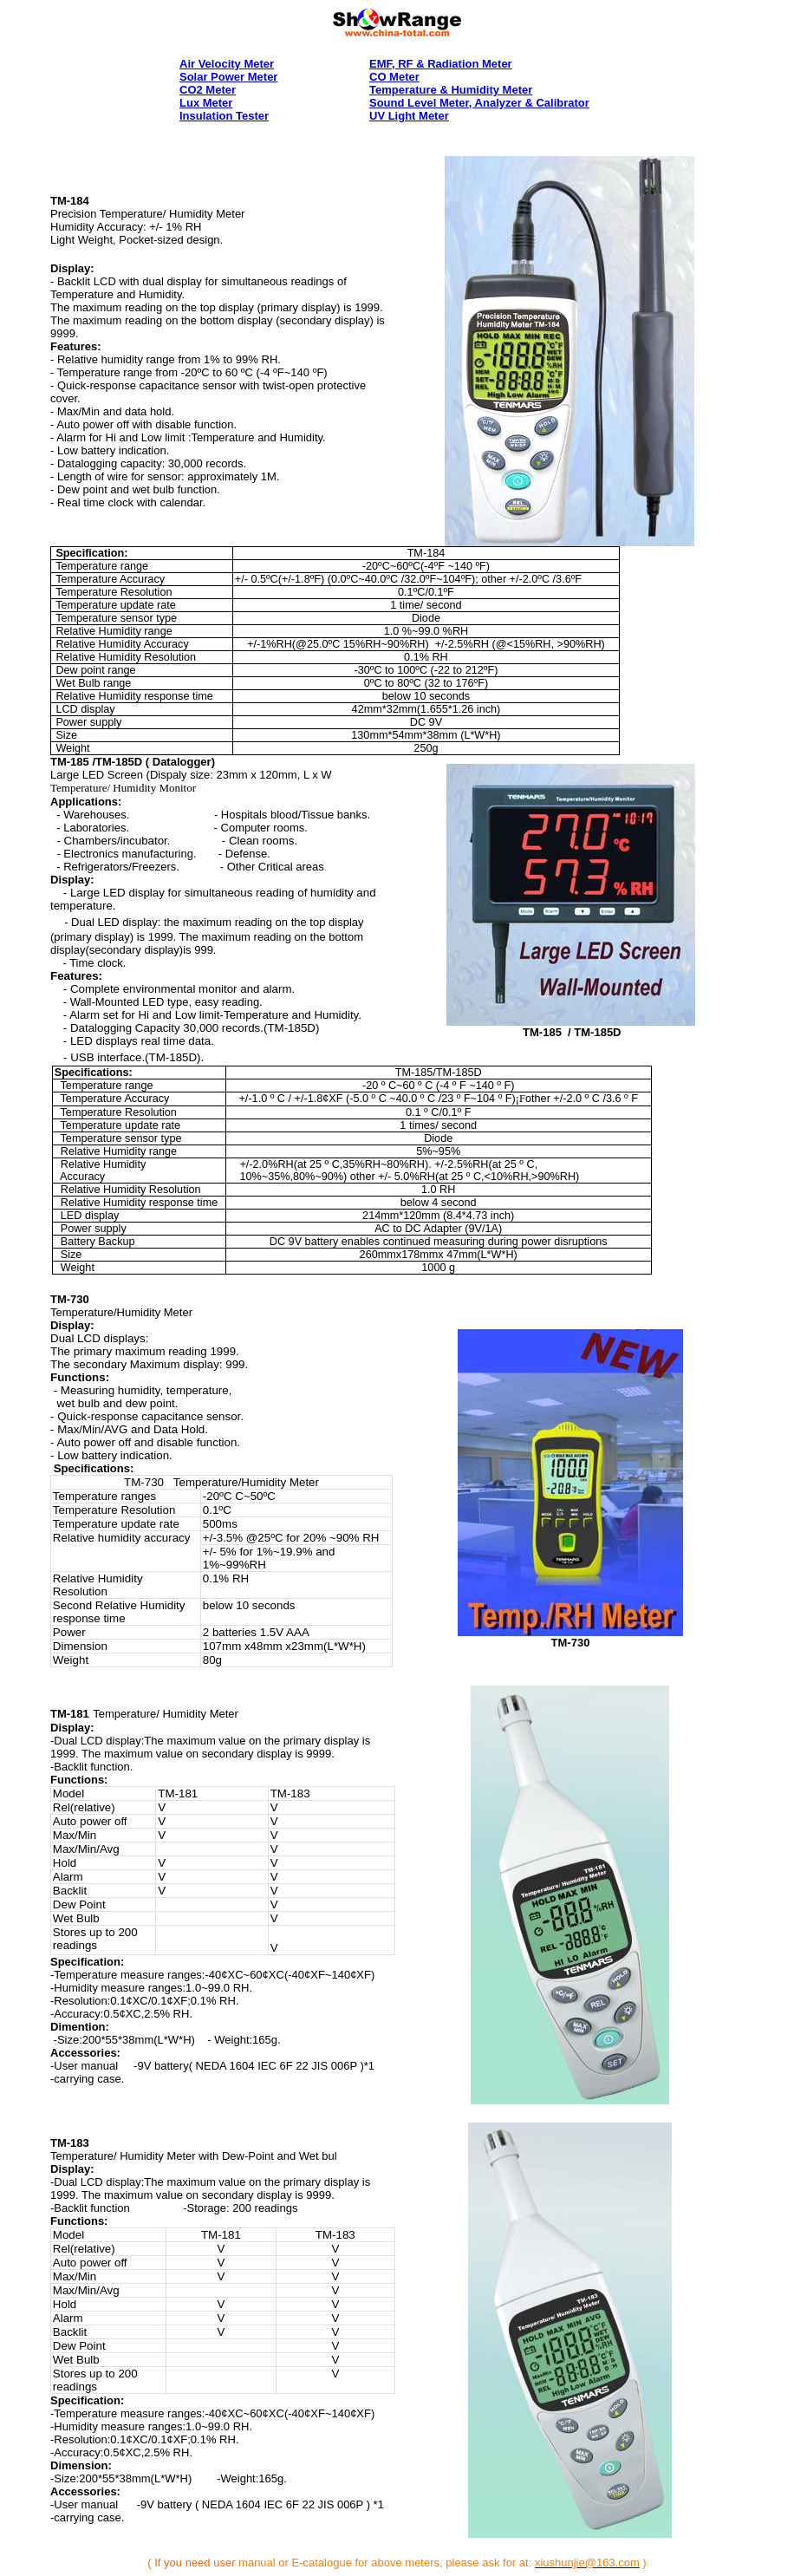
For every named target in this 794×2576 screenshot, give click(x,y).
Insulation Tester (224, 115)
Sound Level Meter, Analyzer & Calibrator (479, 102)
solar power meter (228, 76)
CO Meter (394, 76)
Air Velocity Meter (226, 63)
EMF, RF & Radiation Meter (440, 63)
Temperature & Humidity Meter (450, 89)
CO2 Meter (207, 89)
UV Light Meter (409, 115)
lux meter (205, 102)
